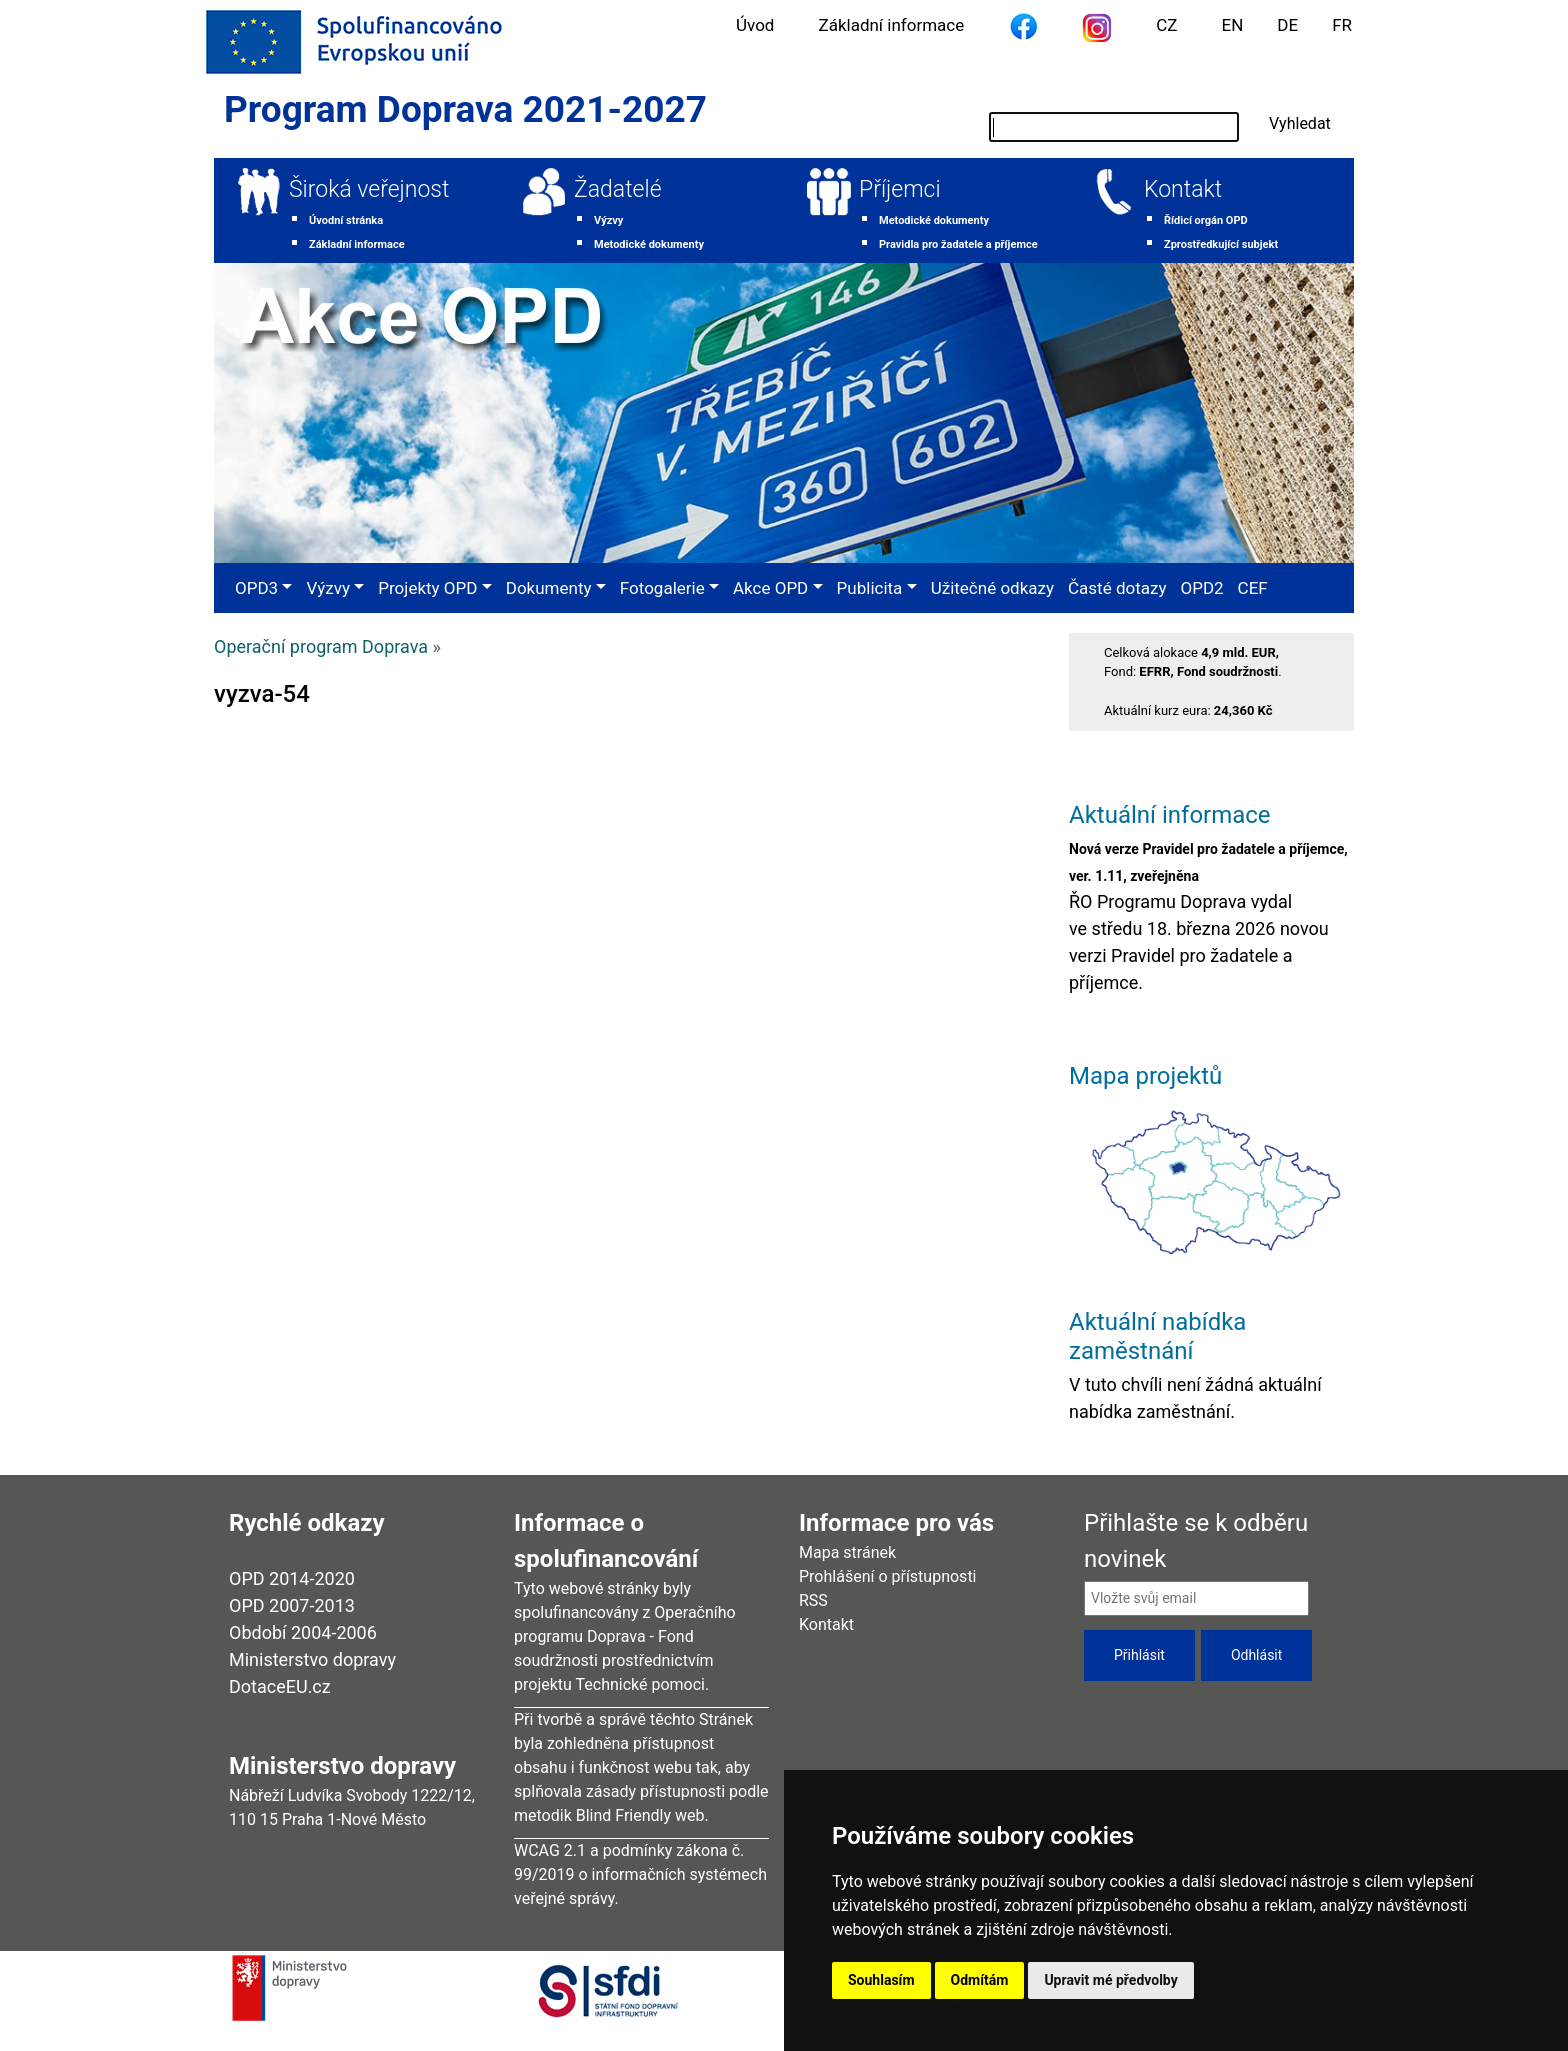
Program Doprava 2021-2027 (465, 109)
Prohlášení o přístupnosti (888, 1576)
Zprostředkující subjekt (1221, 244)
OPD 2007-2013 (292, 1605)
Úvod (755, 25)
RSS (813, 1600)
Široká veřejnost (369, 189)
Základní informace (891, 25)
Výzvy (608, 220)
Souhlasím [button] (881, 1980)
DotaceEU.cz (280, 1686)
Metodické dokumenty (649, 244)
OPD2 (1201, 588)
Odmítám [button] (980, 1980)
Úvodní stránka (346, 220)
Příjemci (900, 189)
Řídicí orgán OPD (1206, 220)
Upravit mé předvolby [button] (1110, 1980)
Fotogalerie (662, 588)
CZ (1166, 25)
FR (1342, 25)
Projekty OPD (427, 588)
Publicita (870, 588)
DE (1287, 25)
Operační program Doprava (321, 646)
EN (1233, 25)
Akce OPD (770, 588)
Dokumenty (549, 588)
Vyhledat (1300, 123)
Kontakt (1183, 189)
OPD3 (256, 588)
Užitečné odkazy (992, 588)
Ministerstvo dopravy (312, 1659)
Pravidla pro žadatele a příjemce (958, 244)
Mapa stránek (847, 1552)
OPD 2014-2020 (292, 1578)
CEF (1253, 588)
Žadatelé (618, 189)
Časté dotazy (1117, 588)
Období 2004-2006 (303, 1632)
